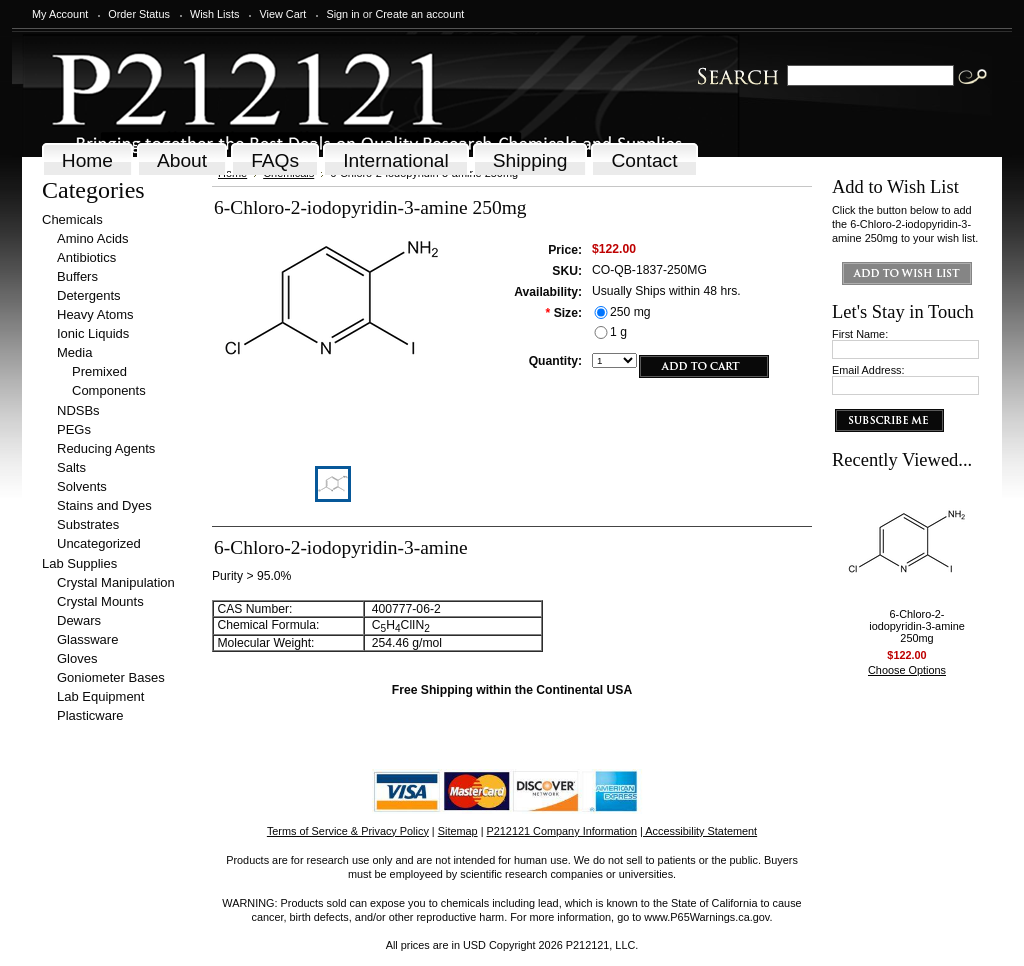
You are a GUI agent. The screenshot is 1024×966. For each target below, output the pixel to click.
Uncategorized (99, 543)
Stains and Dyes (104, 505)
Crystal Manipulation (116, 582)
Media (74, 352)
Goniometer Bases (111, 677)
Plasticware (90, 715)
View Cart (282, 14)
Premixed (99, 371)
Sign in (342, 14)
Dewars (79, 620)
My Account (60, 14)
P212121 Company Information (562, 831)
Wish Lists (215, 14)
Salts (71, 467)
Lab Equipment (100, 696)
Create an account (419, 14)
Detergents (89, 295)
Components (109, 390)
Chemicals (72, 219)
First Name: (860, 334)
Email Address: (868, 370)
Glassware (87, 639)
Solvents (82, 486)
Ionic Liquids (93, 333)
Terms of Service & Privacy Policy (348, 831)
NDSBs (78, 410)
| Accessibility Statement (698, 831)
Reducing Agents (106, 448)
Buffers (77, 276)
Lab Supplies (79, 563)
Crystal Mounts (100, 601)
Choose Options (907, 670)
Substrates (88, 524)
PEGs (74, 429)
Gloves (77, 658)
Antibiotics (86, 257)
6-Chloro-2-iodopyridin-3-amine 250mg (917, 626)
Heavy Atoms (95, 314)
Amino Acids (93, 238)
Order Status (139, 14)
